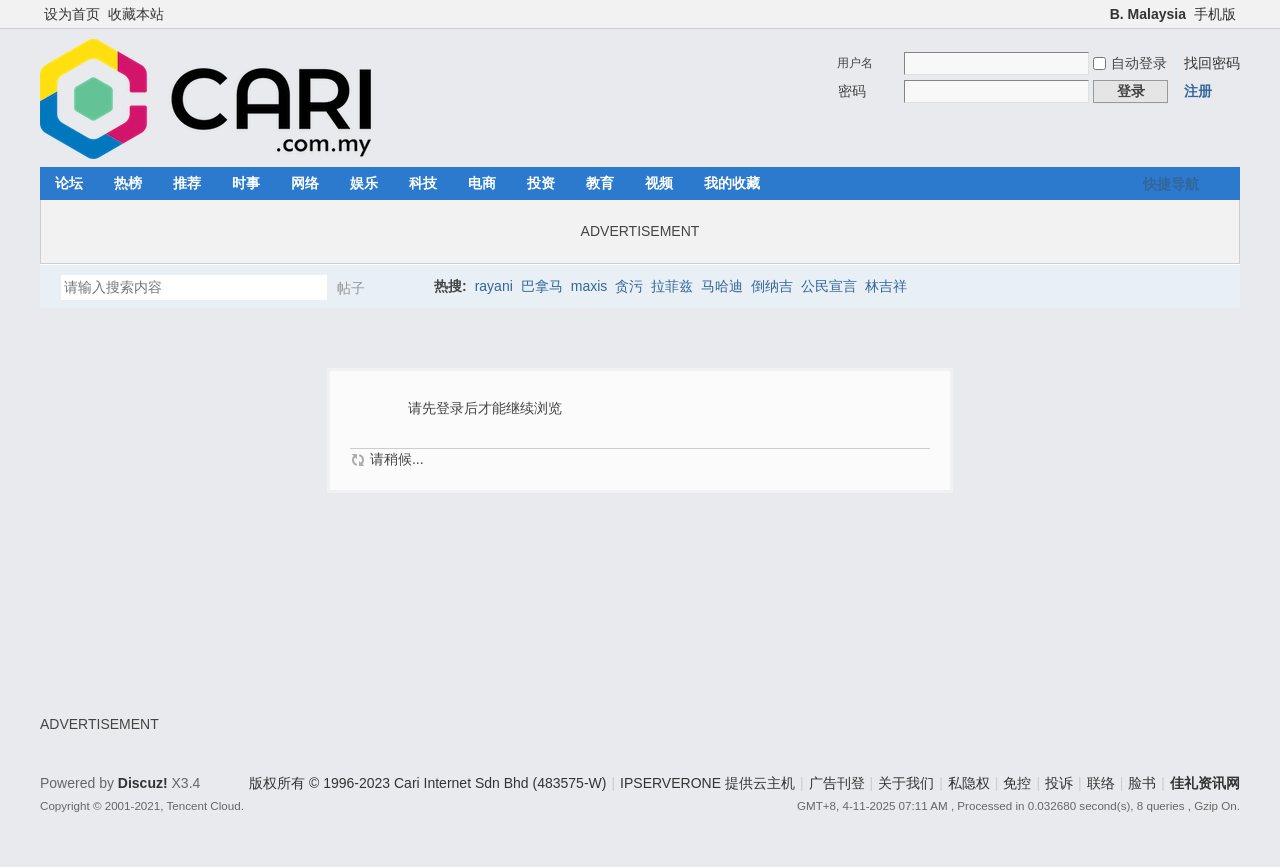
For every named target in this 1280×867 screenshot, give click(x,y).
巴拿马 (542, 286)
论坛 (69, 183)
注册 (1198, 91)
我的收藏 (732, 183)
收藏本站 (136, 14)
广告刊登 (837, 783)
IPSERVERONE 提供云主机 (707, 783)
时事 (246, 183)
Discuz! (143, 783)
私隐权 (969, 783)
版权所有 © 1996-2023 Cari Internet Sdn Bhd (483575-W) (427, 783)
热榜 (128, 183)
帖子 (351, 288)
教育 (600, 183)
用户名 (855, 63)
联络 (1101, 783)
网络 (305, 183)
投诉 (1059, 783)
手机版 (1215, 14)
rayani (494, 286)
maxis (589, 286)
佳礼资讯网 (1205, 783)
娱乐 (364, 183)
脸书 (1142, 783)
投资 (541, 183)
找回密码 (1212, 63)
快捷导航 (1171, 184)
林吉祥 (886, 286)
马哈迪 (722, 286)
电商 (482, 183)
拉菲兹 (672, 286)
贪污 (629, 286)
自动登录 (1130, 63)
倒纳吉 (772, 286)
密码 (852, 91)
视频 (659, 183)
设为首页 (72, 14)
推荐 (187, 183)
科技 (423, 183)
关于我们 (906, 783)
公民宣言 (829, 286)
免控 (1017, 783)
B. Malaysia (1148, 14)
